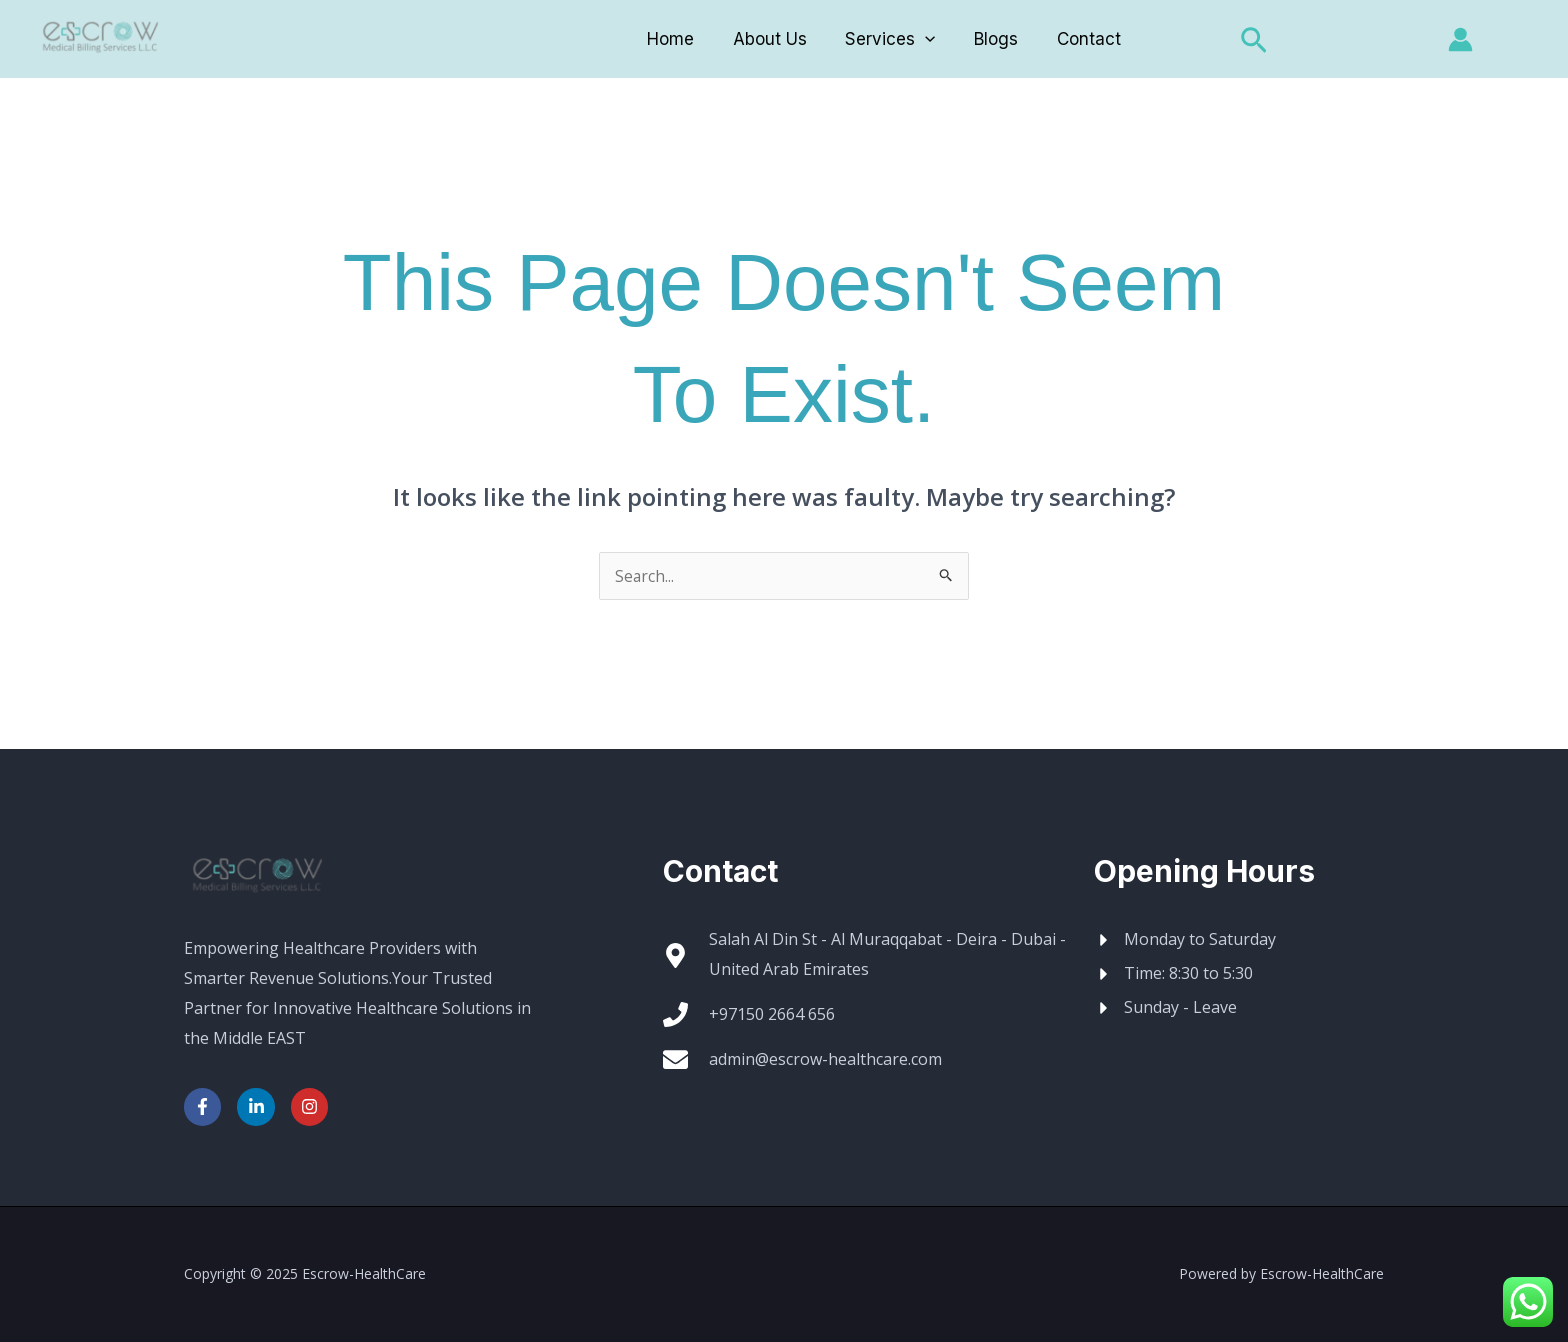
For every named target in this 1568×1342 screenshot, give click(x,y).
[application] (925, 39)
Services (890, 39)
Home (679, 39)
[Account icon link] (1460, 39)
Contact (1080, 39)
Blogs (992, 39)
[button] (1243, 42)
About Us (774, 39)
